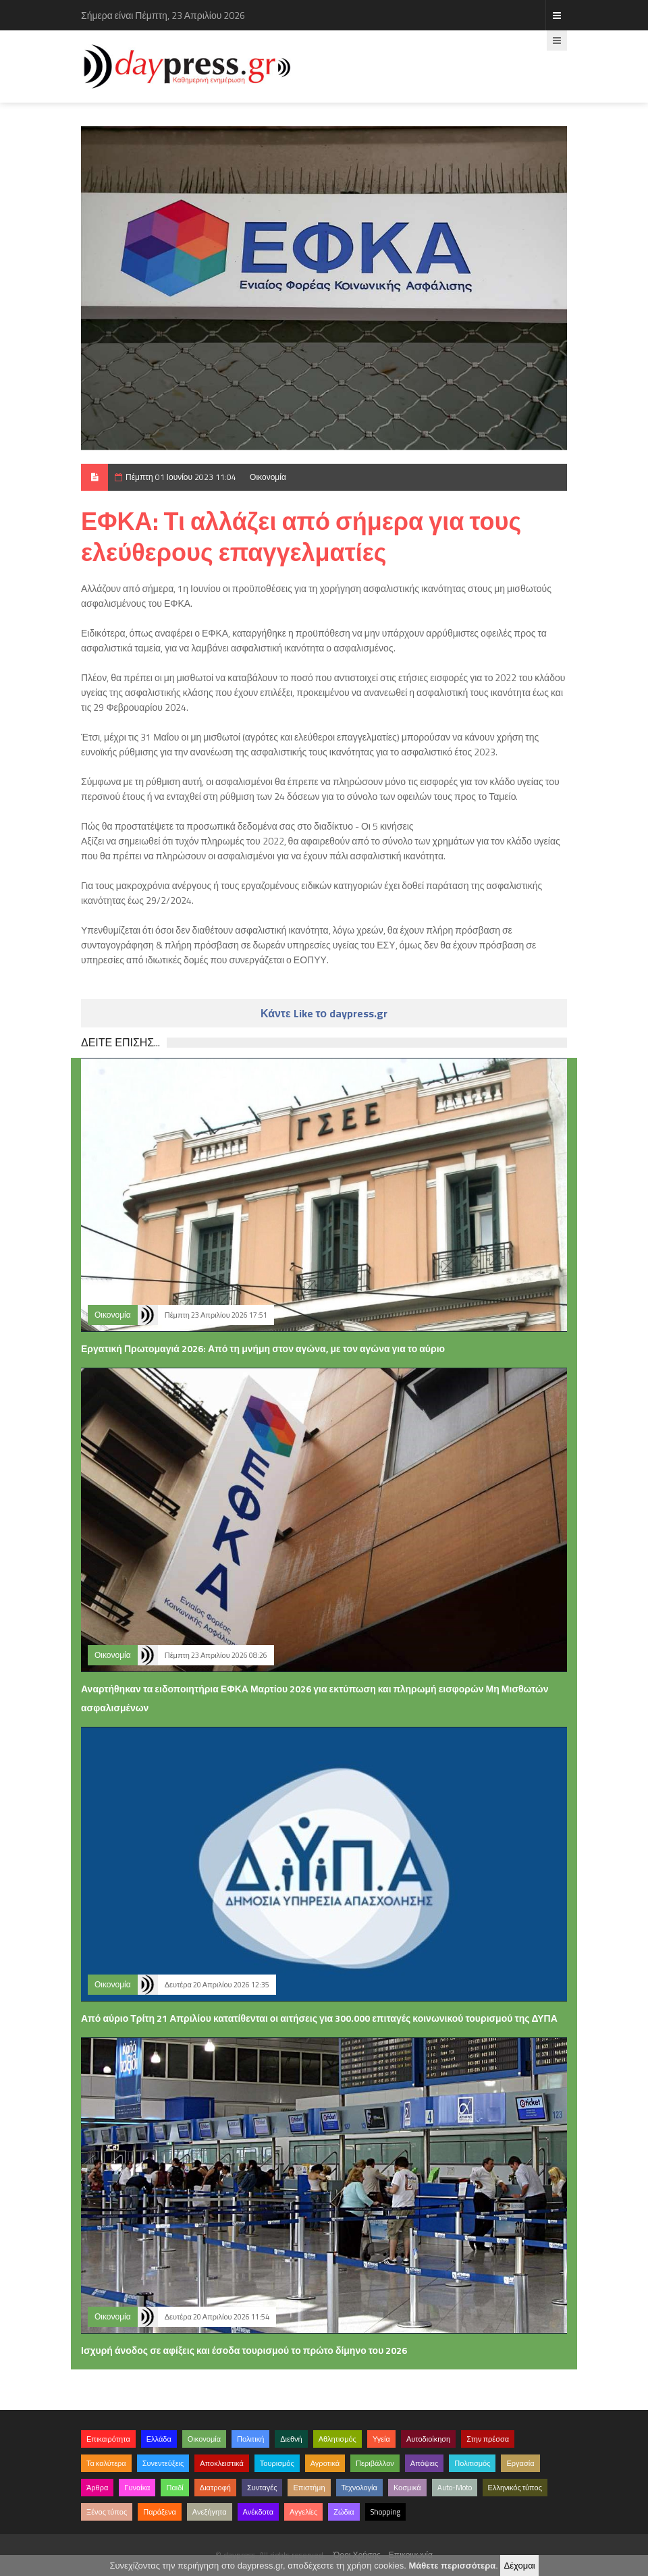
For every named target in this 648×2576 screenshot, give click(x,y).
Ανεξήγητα (209, 2511)
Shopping (385, 2511)
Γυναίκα (137, 2487)
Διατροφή (215, 2487)
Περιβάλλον (375, 2463)
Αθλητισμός (337, 2439)
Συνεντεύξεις (163, 2463)
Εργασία (520, 2463)
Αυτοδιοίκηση (428, 2439)
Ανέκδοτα (258, 2511)
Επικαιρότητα (108, 2439)
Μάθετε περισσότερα (451, 2565)
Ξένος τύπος (106, 2511)
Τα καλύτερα (106, 2463)
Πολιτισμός (472, 2463)
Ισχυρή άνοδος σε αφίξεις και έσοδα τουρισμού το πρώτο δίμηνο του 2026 (244, 2350)
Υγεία (381, 2439)
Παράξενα (159, 2511)
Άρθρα (97, 2487)
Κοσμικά (407, 2487)
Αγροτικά (325, 2463)
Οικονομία (268, 477)
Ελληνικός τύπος (515, 2487)
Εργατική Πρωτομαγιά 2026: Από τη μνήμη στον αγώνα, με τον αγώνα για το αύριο (263, 1348)
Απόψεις (424, 2463)
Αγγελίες (303, 2511)
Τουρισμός (277, 2463)
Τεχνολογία (359, 2487)
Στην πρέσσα (487, 2439)
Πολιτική (250, 2439)
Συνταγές (262, 2487)
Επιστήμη (309, 2487)
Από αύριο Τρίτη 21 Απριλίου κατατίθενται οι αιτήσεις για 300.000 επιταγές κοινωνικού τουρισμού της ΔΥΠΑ (319, 2018)
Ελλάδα (158, 2439)
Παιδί (174, 2487)
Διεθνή (291, 2439)
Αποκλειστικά (222, 2463)
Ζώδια (343, 2511)
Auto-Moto (454, 2487)
